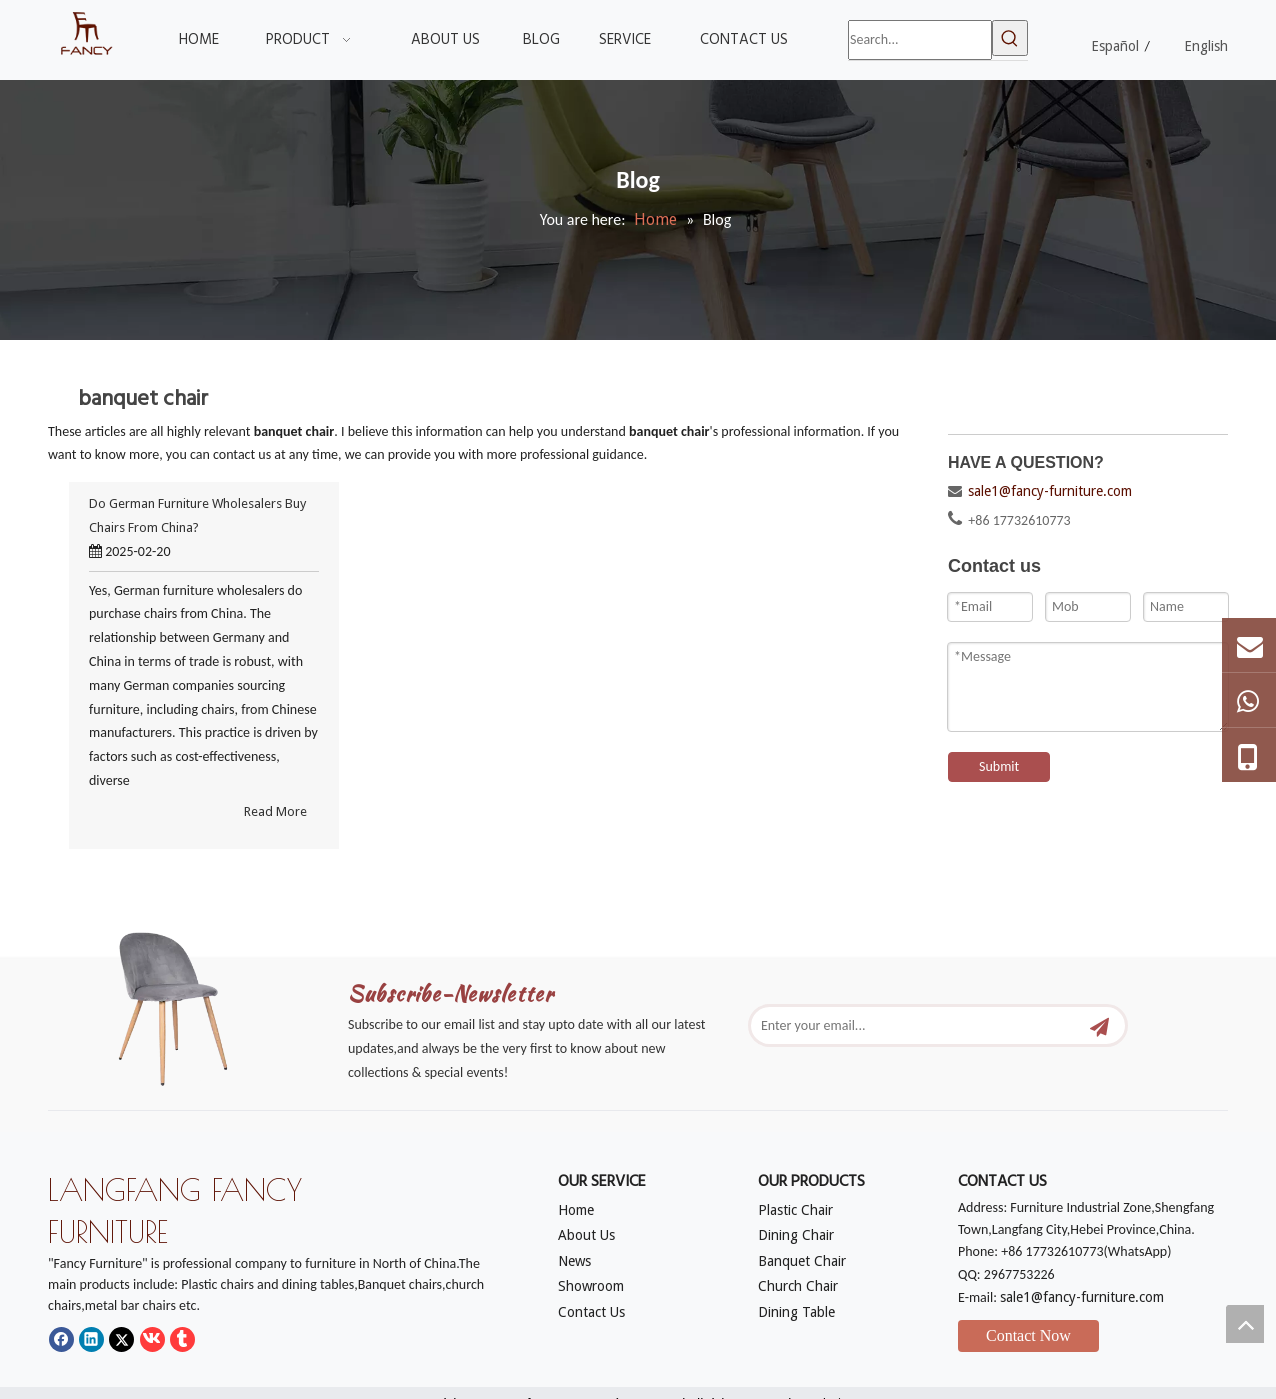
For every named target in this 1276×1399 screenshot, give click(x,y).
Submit (999, 766)
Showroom (591, 1286)
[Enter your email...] (916, 1025)
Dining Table (796, 1312)
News (574, 1261)
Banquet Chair (802, 1261)
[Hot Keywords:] (1010, 38)
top (1245, 1324)
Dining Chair (796, 1235)
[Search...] (920, 40)
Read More (275, 811)
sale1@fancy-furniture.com (1050, 491)
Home (576, 1210)
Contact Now (1028, 1335)
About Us (586, 1235)
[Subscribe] (1099, 1025)
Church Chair (798, 1286)
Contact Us (591, 1312)
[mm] (188, 1003)
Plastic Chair (795, 1210)
